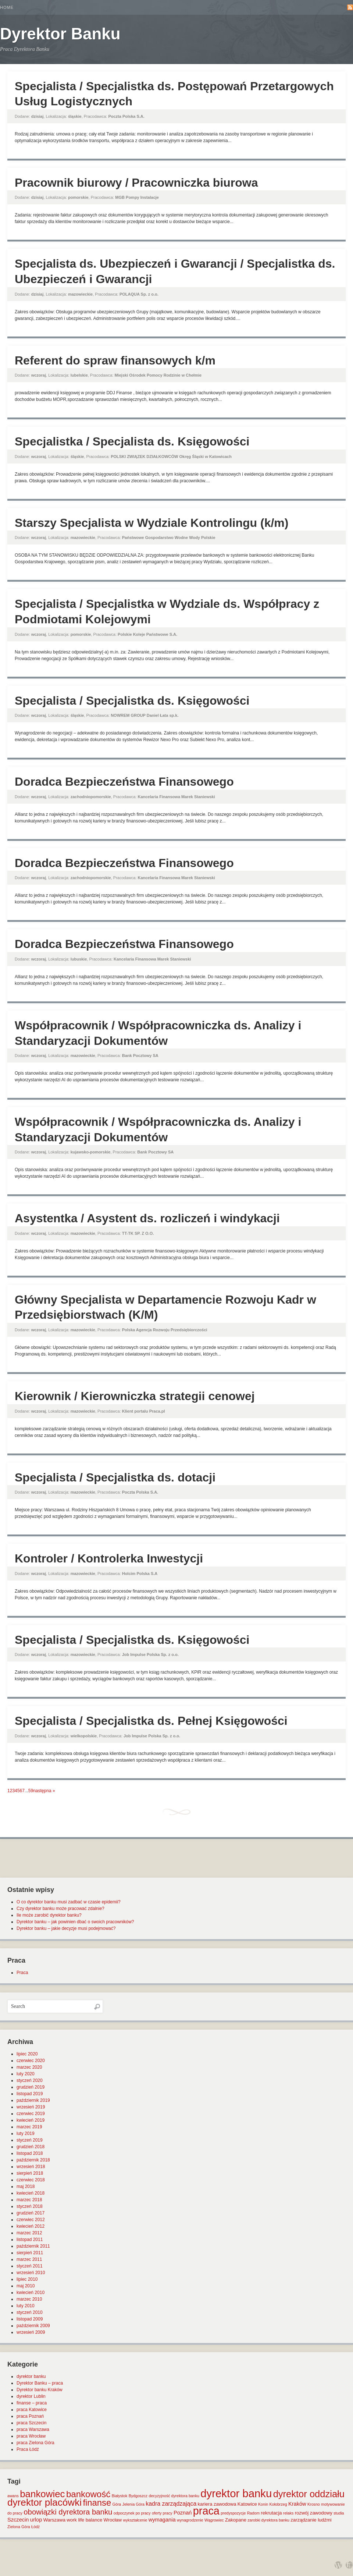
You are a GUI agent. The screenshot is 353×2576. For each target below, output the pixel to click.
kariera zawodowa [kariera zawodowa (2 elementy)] (217, 2504)
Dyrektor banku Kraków (40, 2389)
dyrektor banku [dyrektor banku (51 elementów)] (236, 2493)
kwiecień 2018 (30, 2193)
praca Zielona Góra (35, 2442)
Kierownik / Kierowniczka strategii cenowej (135, 1396)
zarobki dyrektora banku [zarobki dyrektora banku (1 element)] (268, 2520)
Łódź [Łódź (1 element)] (35, 2526)
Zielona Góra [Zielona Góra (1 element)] (18, 2526)
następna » (44, 1790)
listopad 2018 (30, 2153)
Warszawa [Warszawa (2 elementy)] (54, 2520)
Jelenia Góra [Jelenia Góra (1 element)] (133, 2504)
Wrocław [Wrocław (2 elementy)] (113, 2520)
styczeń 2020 (30, 2080)
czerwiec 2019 (31, 2113)
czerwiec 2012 (31, 2219)
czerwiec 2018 (31, 2179)
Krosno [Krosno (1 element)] (313, 2504)
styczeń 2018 (30, 2206)
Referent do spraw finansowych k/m (115, 360)
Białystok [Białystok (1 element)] (120, 2496)
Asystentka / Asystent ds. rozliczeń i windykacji (147, 1218)
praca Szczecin (31, 2422)
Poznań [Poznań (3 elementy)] (183, 2513)
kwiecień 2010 (30, 2292)
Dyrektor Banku (60, 34)
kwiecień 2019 (30, 2120)
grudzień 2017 (30, 2213)
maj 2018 (26, 2186)
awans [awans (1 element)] (13, 2496)
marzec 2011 (29, 2259)
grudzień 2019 (30, 2087)
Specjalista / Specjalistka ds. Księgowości (132, 700)
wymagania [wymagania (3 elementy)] (162, 2520)
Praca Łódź (28, 2449)
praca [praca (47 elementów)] (206, 2511)
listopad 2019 (30, 2093)
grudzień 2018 (30, 2146)
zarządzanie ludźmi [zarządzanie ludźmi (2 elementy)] (310, 2520)
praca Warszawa (33, 2429)
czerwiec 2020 (31, 2060)
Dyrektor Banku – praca (40, 2383)
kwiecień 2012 (30, 2226)
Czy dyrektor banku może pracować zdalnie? (60, 1908)
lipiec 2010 (27, 2279)
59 (30, 1790)
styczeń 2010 (30, 2312)
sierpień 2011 (30, 2252)
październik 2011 (33, 2246)
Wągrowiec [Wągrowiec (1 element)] (214, 2520)
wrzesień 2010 (31, 2272)
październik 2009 (33, 2325)
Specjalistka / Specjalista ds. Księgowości (132, 441)
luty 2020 (26, 2073)
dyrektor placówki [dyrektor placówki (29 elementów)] (44, 2502)
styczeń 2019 (30, 2140)
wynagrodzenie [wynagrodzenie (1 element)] (190, 2520)
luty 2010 (26, 2305)
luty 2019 (26, 2133)
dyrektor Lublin (31, 2396)
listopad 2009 (30, 2319)
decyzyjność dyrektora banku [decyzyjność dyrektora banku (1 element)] (174, 2496)
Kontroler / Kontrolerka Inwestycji (109, 1558)
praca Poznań (30, 2416)
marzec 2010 (29, 2299)
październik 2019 (33, 2100)
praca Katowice (32, 2409)
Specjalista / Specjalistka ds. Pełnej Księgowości (151, 1720)
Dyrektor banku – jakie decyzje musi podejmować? (66, 1928)
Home (7, 7)
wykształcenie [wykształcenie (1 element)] (135, 2520)
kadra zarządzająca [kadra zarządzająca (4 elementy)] (171, 2504)
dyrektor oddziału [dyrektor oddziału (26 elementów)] (309, 2494)
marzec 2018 (29, 2199)
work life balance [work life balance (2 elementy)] (84, 2520)
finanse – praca (32, 2403)
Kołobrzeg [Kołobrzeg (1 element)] (278, 2504)
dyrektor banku (31, 2376)
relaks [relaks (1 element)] (288, 2513)
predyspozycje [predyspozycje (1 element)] (233, 2513)
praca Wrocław (31, 2436)
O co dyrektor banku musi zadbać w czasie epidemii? (69, 1901)
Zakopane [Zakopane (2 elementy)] (235, 2520)
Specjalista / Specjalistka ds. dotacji (115, 1477)
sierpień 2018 (30, 2173)
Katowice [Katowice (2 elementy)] (247, 2504)
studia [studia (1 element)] (339, 2513)
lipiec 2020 (27, 2054)
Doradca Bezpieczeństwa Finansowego (124, 781)
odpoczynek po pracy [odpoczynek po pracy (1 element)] (132, 2513)
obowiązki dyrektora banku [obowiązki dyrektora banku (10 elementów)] (68, 2512)
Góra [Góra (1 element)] (117, 2504)
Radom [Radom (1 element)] (253, 2513)
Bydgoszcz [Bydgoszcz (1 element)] (138, 2496)
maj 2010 (26, 2285)
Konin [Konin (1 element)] (263, 2504)
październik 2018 (33, 2160)
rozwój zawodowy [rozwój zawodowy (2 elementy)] (313, 2513)
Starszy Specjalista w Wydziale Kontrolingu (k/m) (151, 522)
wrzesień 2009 (31, 2332)
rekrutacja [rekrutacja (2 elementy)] (271, 2513)
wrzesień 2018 (31, 2166)
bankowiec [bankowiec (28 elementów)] (42, 2494)
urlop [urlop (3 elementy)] (36, 2520)
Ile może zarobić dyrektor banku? (49, 1915)
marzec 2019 (29, 2126)
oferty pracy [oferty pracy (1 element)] (162, 2513)
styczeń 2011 (30, 2266)
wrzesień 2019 (31, 2107)
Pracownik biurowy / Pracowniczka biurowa (136, 182)
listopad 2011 (30, 2239)
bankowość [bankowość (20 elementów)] (88, 2494)
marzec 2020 (29, 2067)
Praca (22, 1972)
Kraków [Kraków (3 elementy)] (297, 2504)
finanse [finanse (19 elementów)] (97, 2503)
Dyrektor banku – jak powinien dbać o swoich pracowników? (75, 1921)
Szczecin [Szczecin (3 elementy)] (18, 2520)
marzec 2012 (29, 2232)
